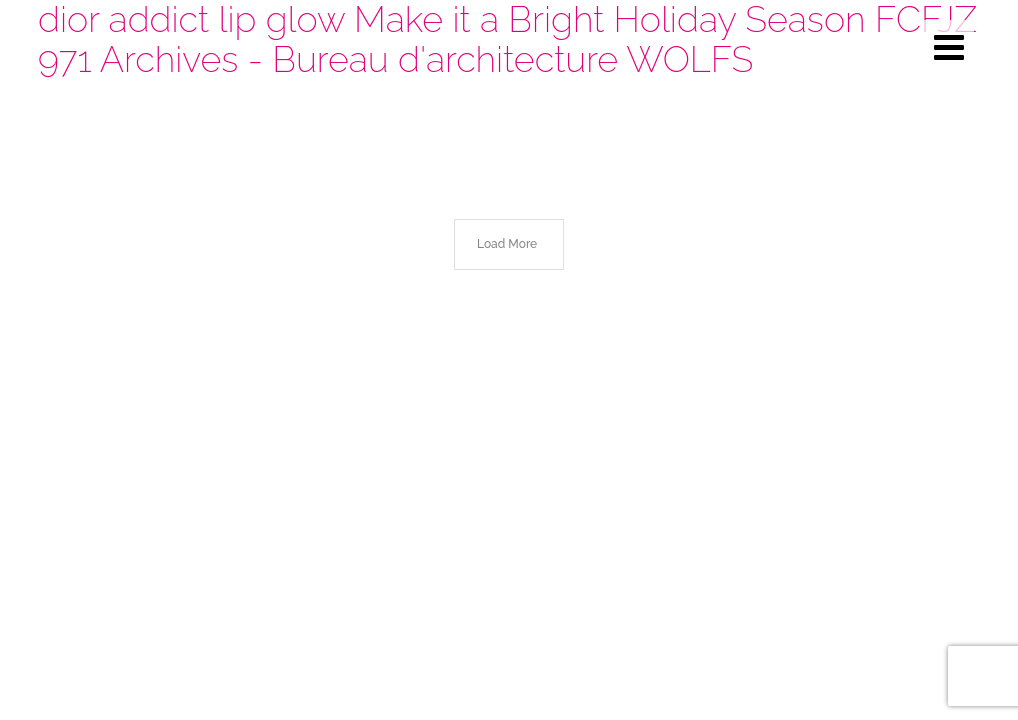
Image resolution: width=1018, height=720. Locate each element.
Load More (507, 244)
